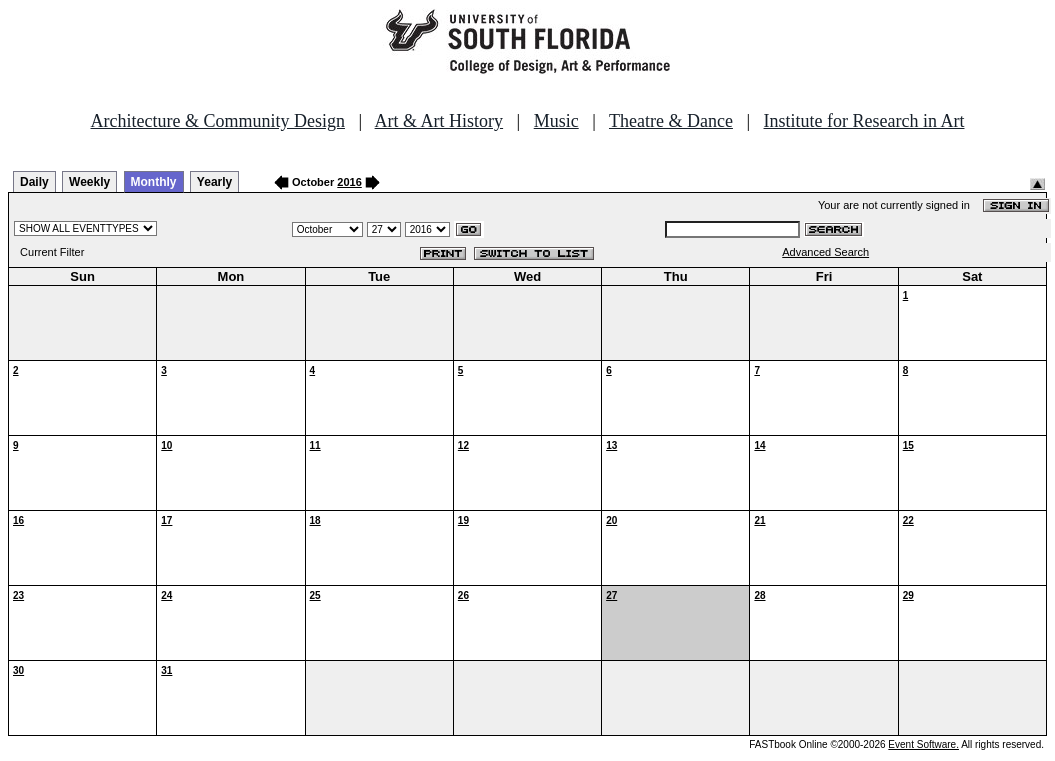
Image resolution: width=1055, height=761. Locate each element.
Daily (34, 182)
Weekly (89, 182)
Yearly (214, 182)
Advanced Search (825, 252)
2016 (349, 182)
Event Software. (923, 744)
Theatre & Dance (671, 121)
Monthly (154, 182)
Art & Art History (439, 121)
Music (556, 121)
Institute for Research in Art (864, 121)
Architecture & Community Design (218, 121)
